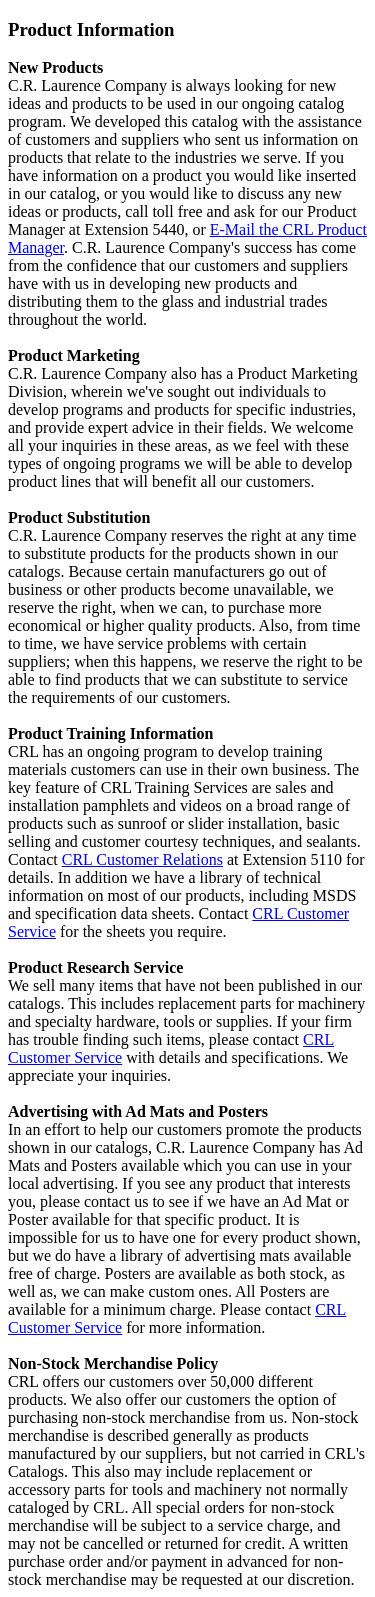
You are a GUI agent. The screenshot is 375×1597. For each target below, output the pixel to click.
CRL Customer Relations (142, 859)
